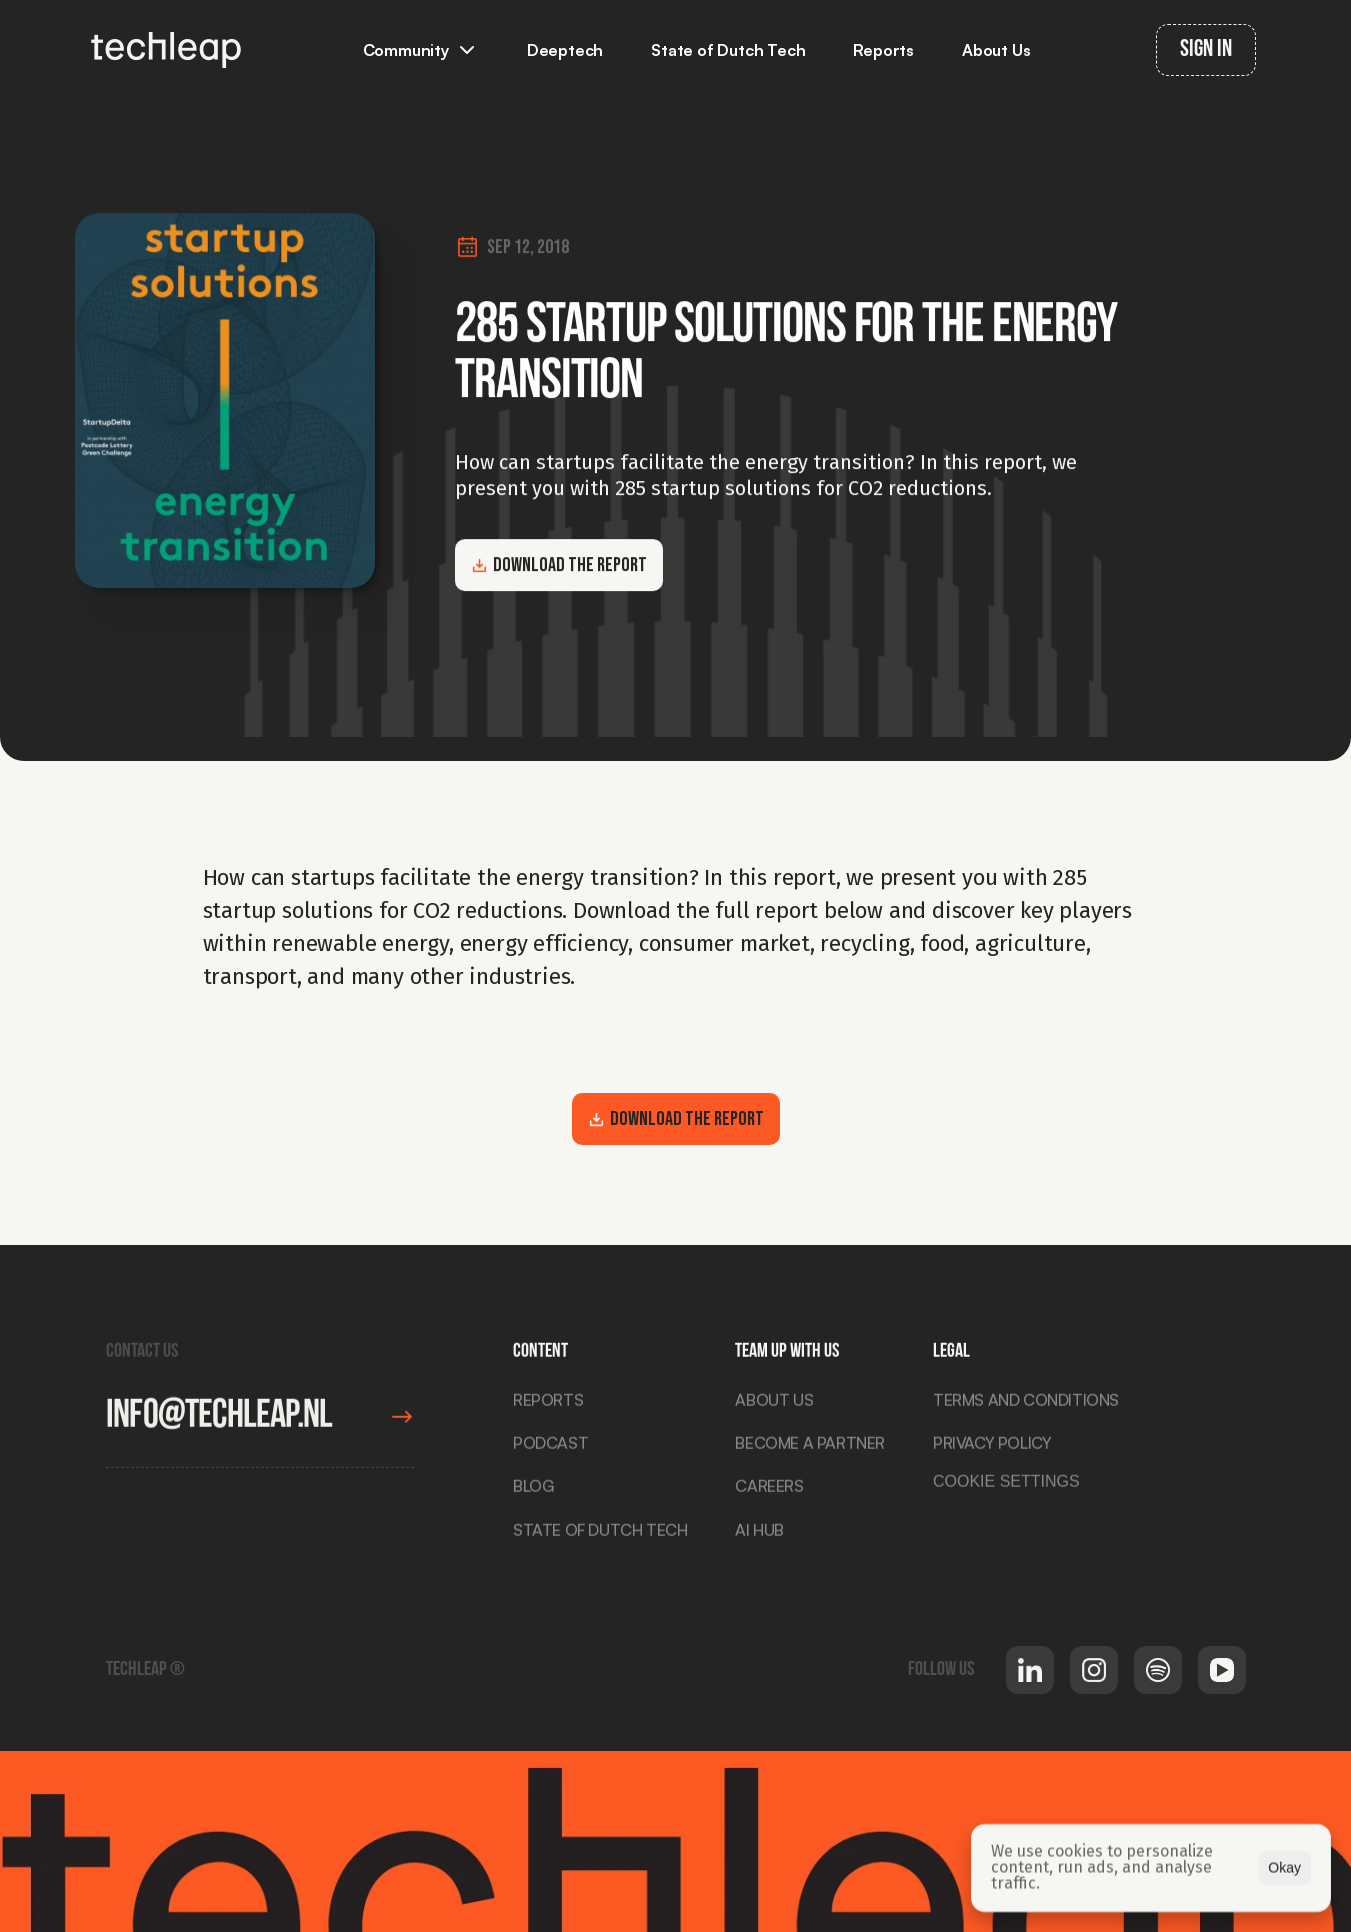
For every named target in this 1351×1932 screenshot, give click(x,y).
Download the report (559, 565)
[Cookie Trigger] (1006, 1485)
